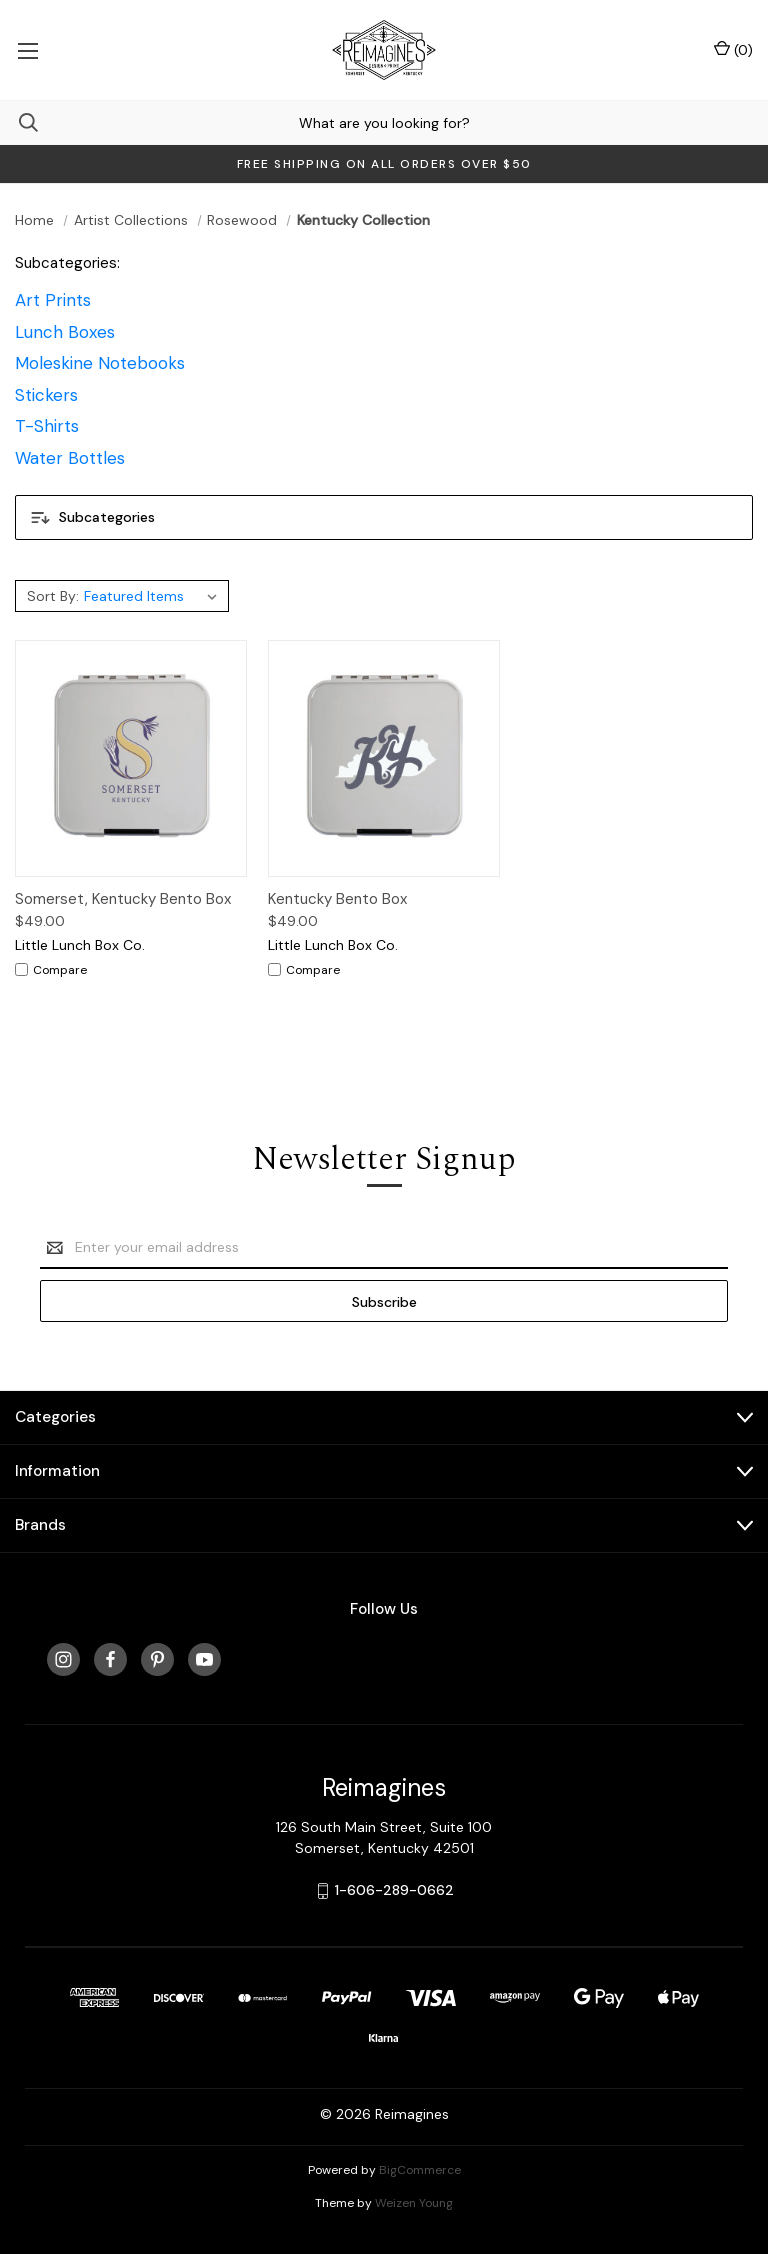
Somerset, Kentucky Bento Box (123, 899)
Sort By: (53, 596)
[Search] (19, 122)
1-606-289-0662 (394, 1890)
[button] (384, 517)
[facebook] (110, 1659)
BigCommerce (420, 2170)
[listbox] (153, 596)
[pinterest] (157, 1659)
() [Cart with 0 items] (733, 49)
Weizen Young (414, 2203)
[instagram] (63, 1659)
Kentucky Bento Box (337, 899)
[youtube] (204, 1659)
